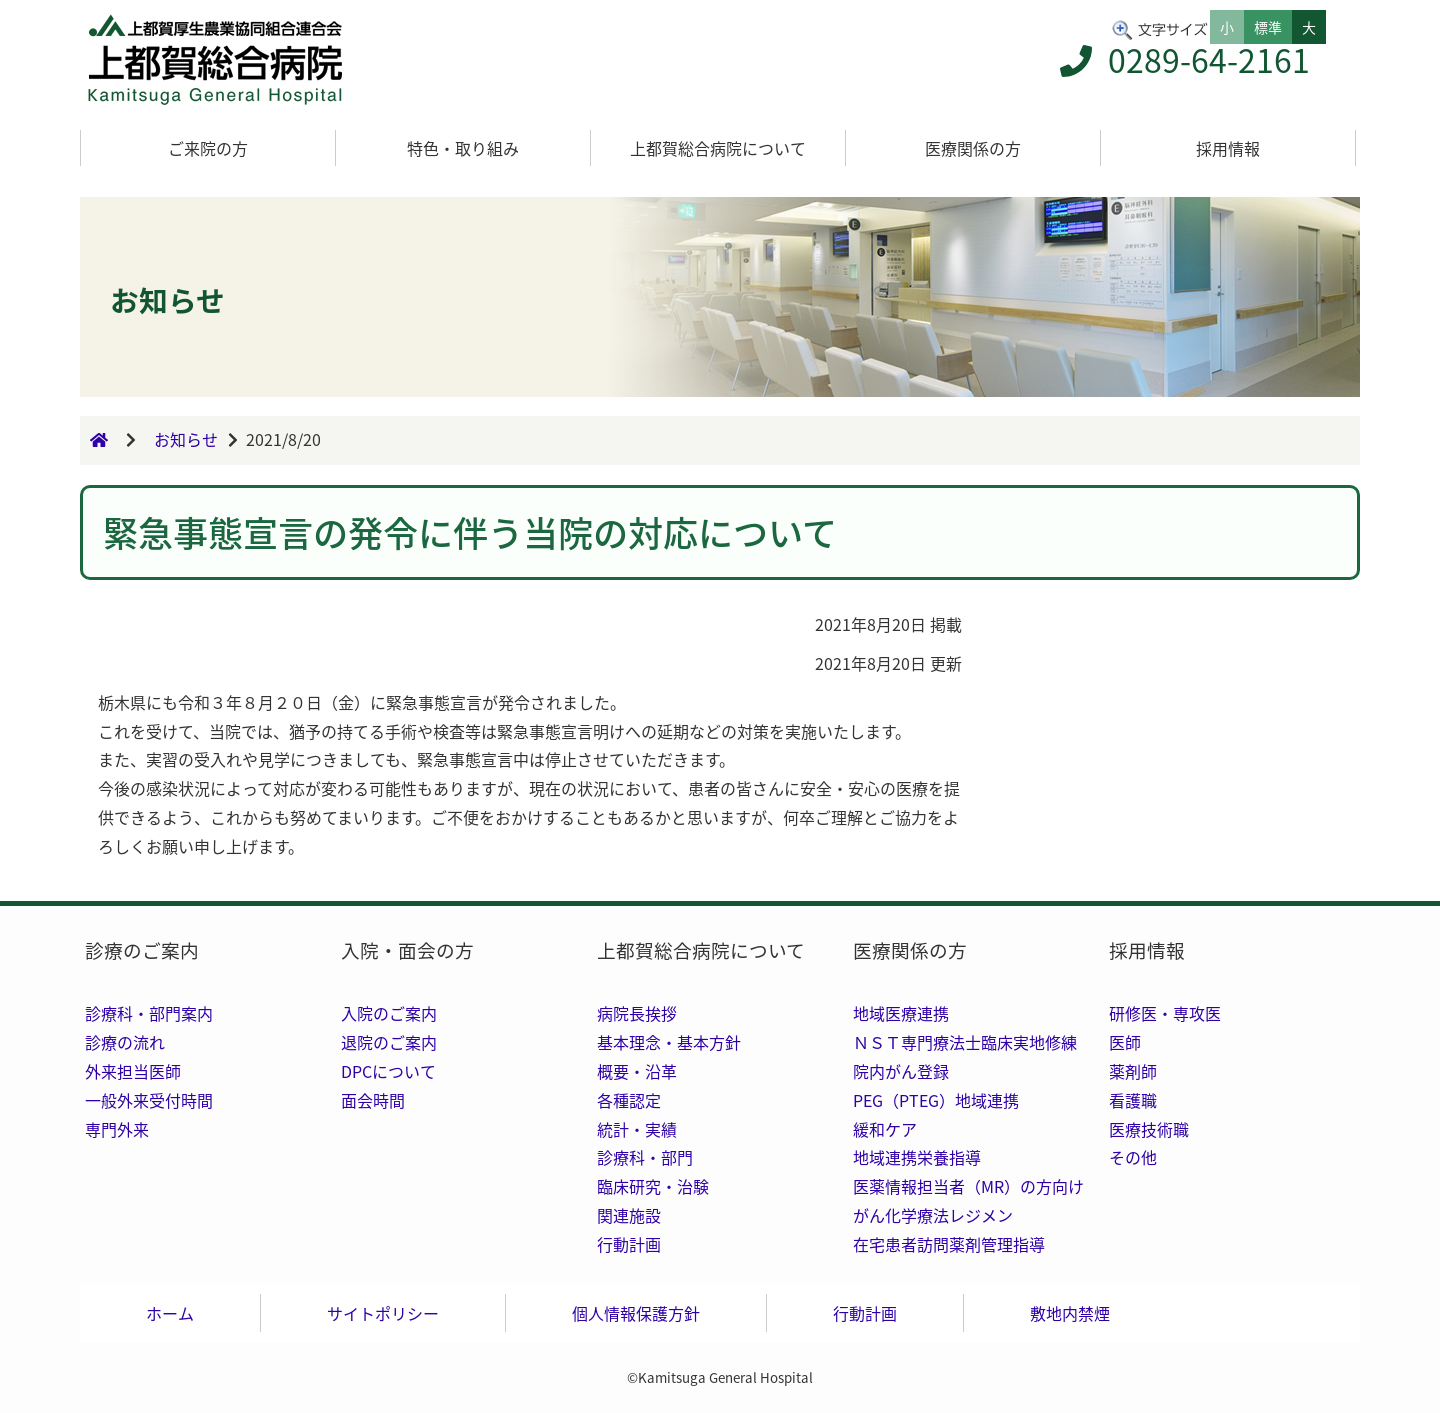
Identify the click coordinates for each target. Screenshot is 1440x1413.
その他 (1133, 1157)
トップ (220, 60)
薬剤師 (1133, 1071)
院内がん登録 (901, 1071)
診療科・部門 (645, 1157)
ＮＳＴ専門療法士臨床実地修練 (965, 1042)
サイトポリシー (383, 1313)
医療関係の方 (973, 148)
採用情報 (1228, 148)
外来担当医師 (133, 1071)
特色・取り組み (463, 148)
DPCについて (388, 1071)
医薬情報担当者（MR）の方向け (968, 1186)
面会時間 (373, 1100)
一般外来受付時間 (149, 1100)
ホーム (170, 1313)
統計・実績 (637, 1129)
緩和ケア (885, 1129)
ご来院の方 (208, 148)
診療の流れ (125, 1042)
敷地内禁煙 (1070, 1313)
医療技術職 (1149, 1129)
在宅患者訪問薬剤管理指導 (949, 1244)
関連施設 (629, 1215)
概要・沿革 (637, 1071)
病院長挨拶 (637, 1013)
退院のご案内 (389, 1042)
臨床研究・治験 (653, 1186)
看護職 (1133, 1100)
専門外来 (117, 1129)
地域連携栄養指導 (917, 1157)
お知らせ (186, 440)
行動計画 (629, 1244)
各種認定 (629, 1100)
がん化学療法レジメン (933, 1215)
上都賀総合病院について (718, 148)
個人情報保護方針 (636, 1313)
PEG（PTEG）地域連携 (936, 1100)
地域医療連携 (901, 1013)
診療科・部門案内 (149, 1013)
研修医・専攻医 (1165, 1013)
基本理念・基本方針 (669, 1042)
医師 (1125, 1042)
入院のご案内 (389, 1013)
